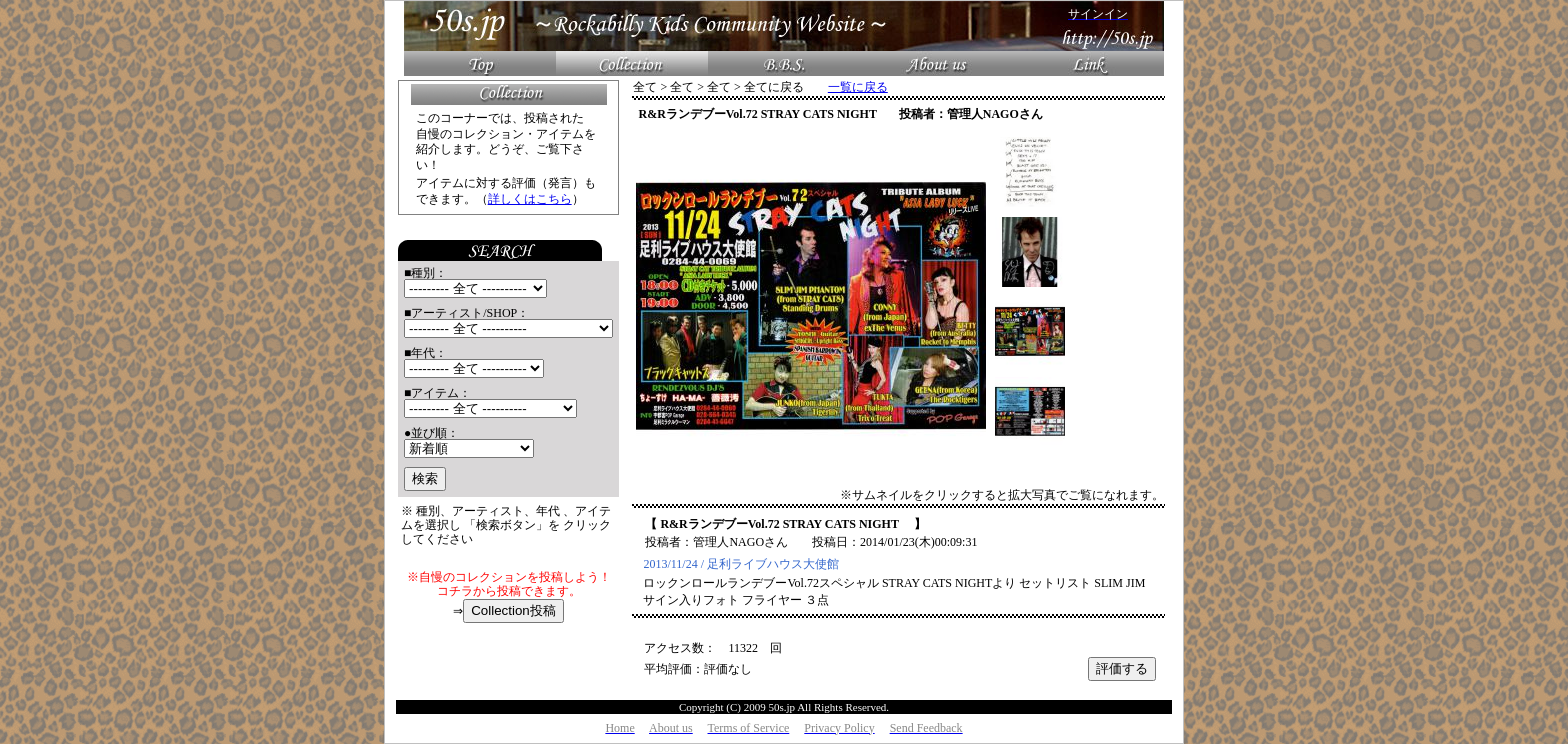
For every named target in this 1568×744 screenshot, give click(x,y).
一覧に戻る (858, 87)
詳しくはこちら (530, 199)
